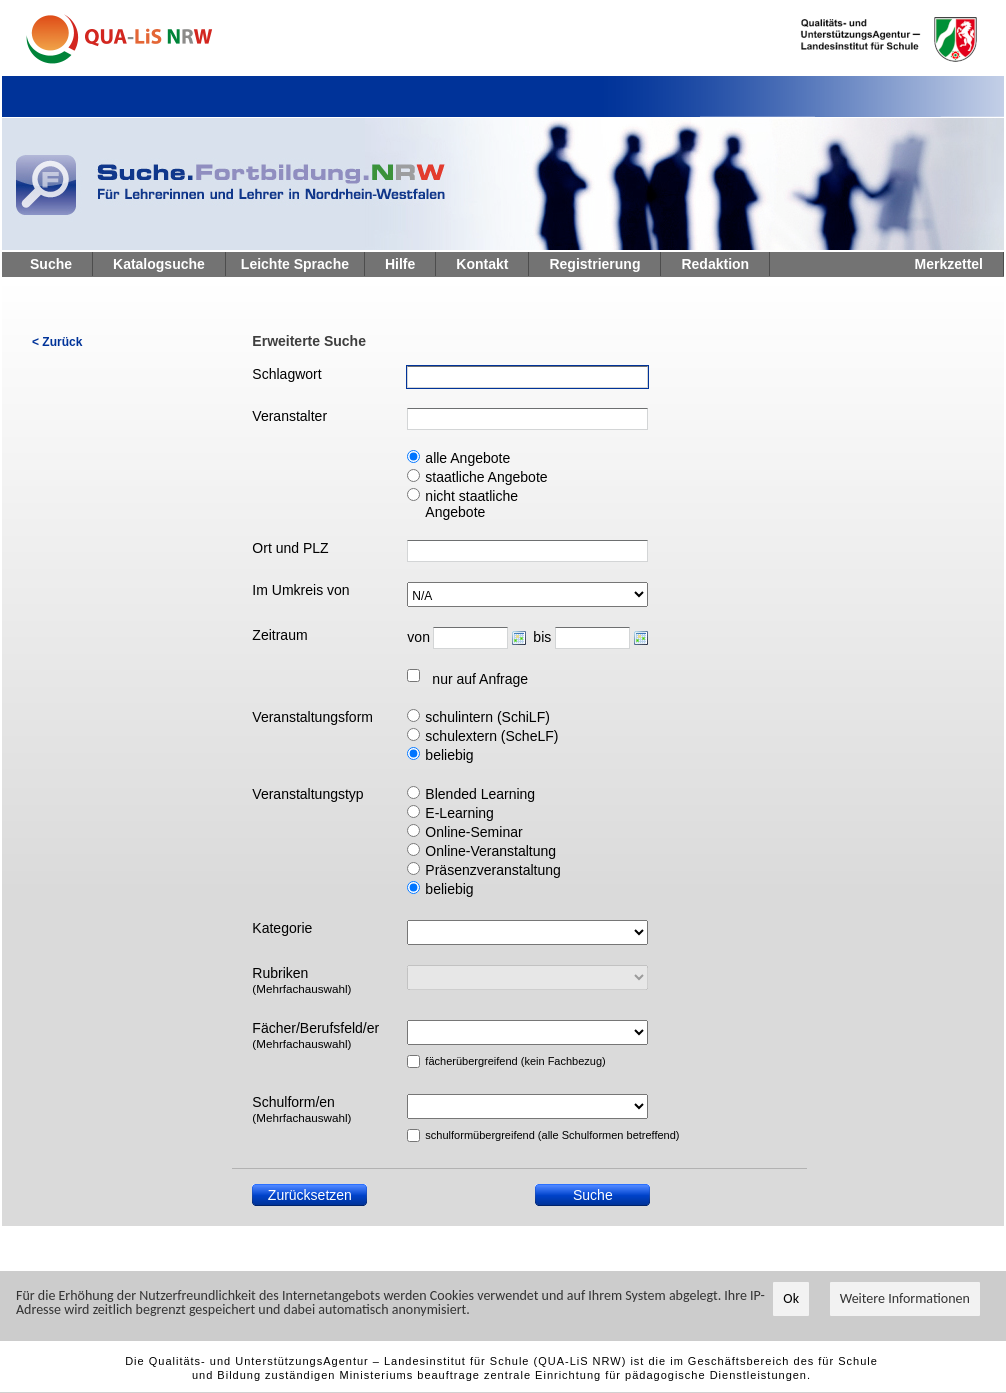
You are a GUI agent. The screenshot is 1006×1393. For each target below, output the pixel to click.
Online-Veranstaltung (490, 851)
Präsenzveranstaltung (492, 870)
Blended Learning (480, 794)
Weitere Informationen (905, 1298)
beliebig (449, 755)
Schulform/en (301, 1109)
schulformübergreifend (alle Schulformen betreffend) (502, 1135)
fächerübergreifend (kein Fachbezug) (502, 1061)
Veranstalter (289, 416)
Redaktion (715, 264)
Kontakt (482, 264)
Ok (791, 1298)
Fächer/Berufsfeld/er (315, 1035)
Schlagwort (286, 374)
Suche (51, 264)
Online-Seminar (473, 832)
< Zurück (57, 342)
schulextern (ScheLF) (491, 736)
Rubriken (301, 980)
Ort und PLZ (290, 548)
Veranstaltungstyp (307, 794)
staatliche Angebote (486, 477)
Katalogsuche (159, 264)
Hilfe (400, 264)
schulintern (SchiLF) (487, 717)
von (418, 637)
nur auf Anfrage (480, 679)
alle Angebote (467, 458)
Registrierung (594, 264)
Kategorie (282, 928)
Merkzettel (949, 264)
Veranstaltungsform (312, 717)
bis (542, 637)
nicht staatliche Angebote (471, 504)
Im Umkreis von (300, 590)
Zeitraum (279, 635)
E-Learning (459, 813)
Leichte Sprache (295, 264)
